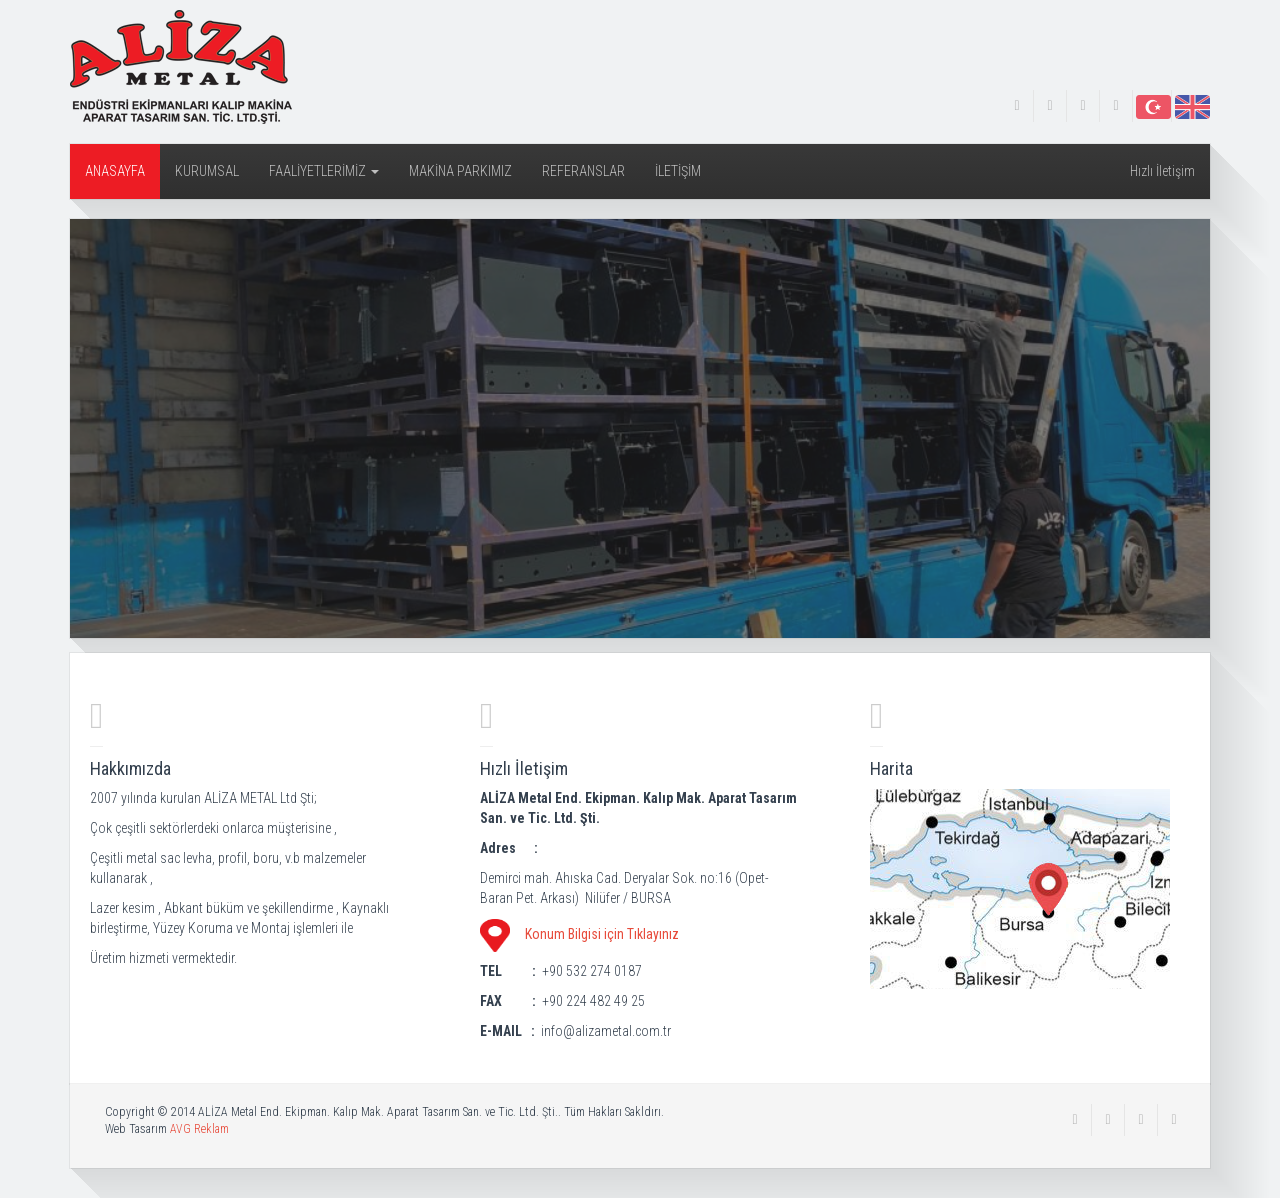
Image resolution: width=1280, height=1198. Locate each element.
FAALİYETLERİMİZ (324, 171)
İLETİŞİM (678, 171)
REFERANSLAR (583, 171)
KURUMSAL (207, 171)
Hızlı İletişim (1162, 171)
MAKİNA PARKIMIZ (460, 171)
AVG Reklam (199, 1129)
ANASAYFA (115, 171)
